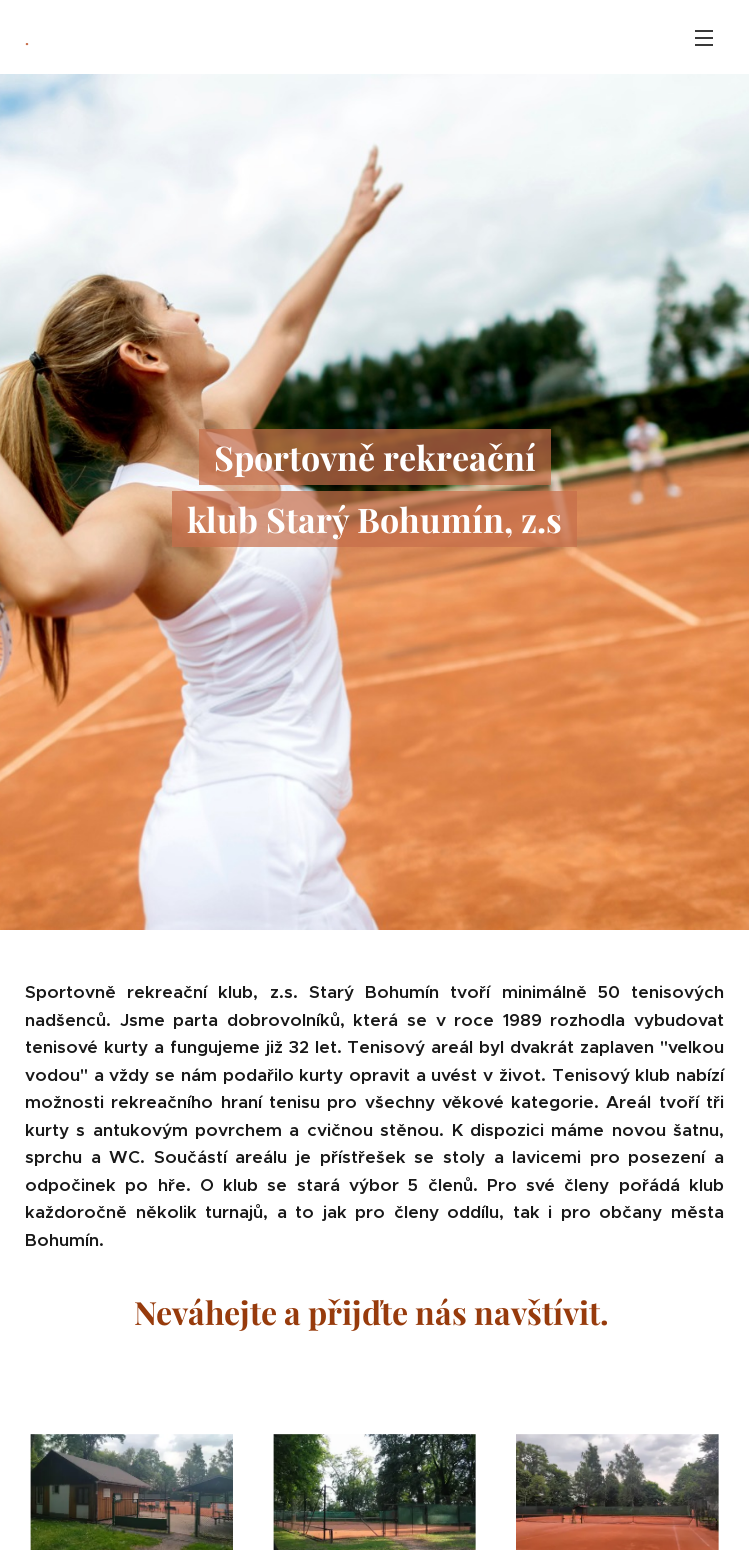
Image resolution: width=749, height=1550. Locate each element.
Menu (704, 38)
